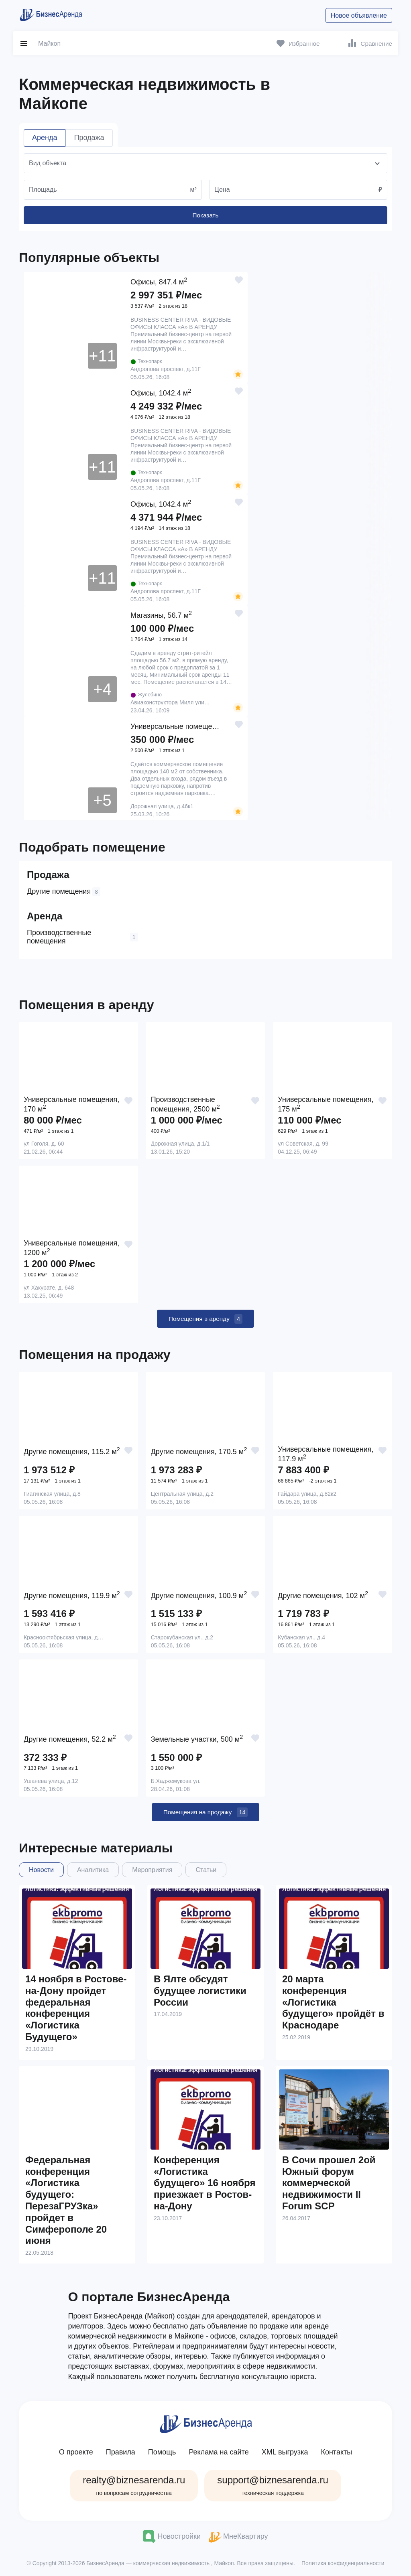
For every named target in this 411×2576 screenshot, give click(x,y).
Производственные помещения (82, 935)
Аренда (44, 138)
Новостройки (172, 2533)
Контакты (336, 2450)
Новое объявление (359, 15)
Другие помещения (63, 890)
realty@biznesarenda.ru (134, 2483)
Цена (222, 189)
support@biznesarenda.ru (272, 2483)
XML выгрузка (285, 2450)
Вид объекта (47, 163)
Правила (120, 2450)
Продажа (89, 138)
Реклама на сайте (218, 2450)
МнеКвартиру (238, 2533)
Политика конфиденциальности (343, 2560)
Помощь (162, 2450)
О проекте (76, 2450)
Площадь (43, 189)
